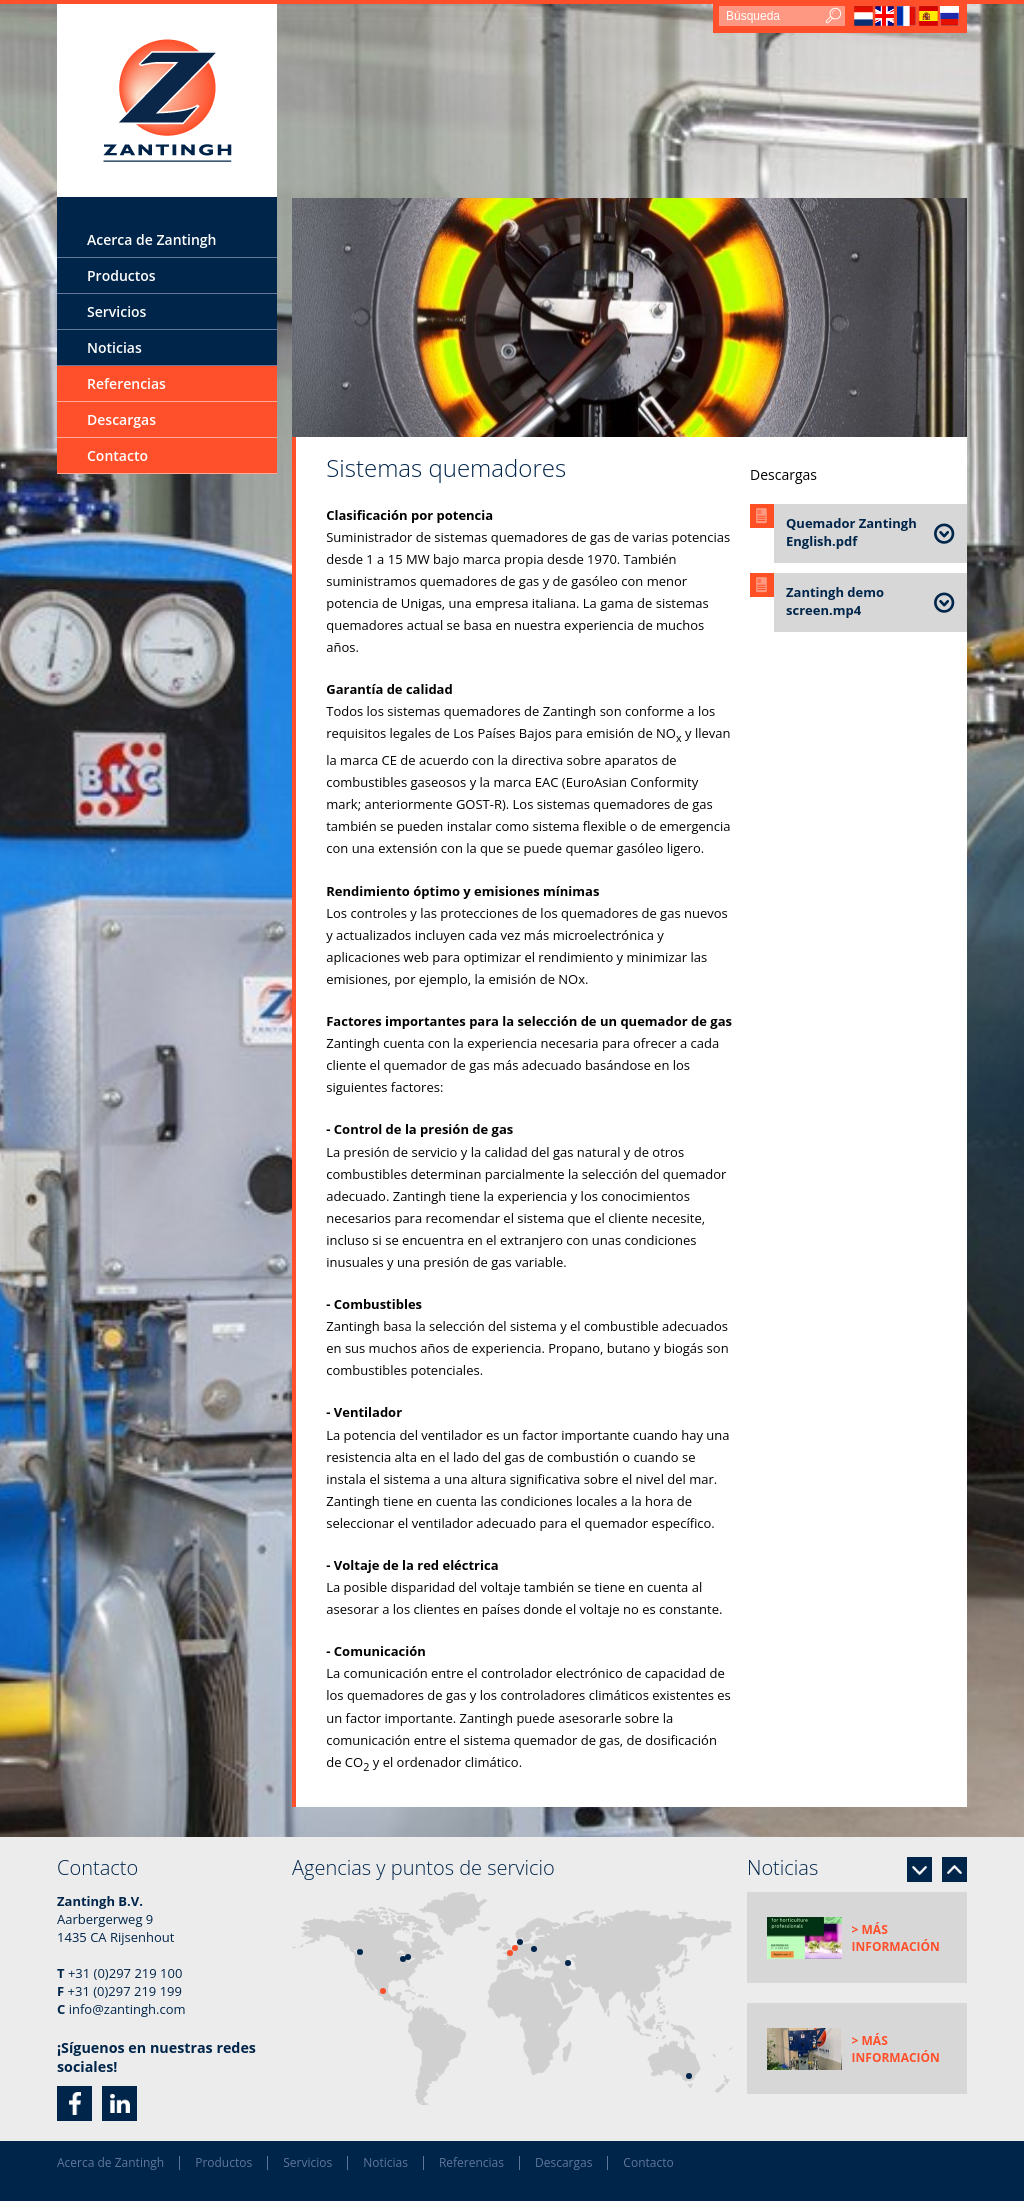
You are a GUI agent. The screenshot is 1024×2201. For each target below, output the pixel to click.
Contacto (117, 455)
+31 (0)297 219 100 (125, 1973)
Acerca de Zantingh (152, 239)
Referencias (126, 383)
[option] (629, 317)
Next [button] (919, 1869)
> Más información (896, 1938)
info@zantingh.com (127, 2009)
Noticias (114, 347)
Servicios (116, 311)
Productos (121, 275)
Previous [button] (954, 1869)
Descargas (121, 419)
